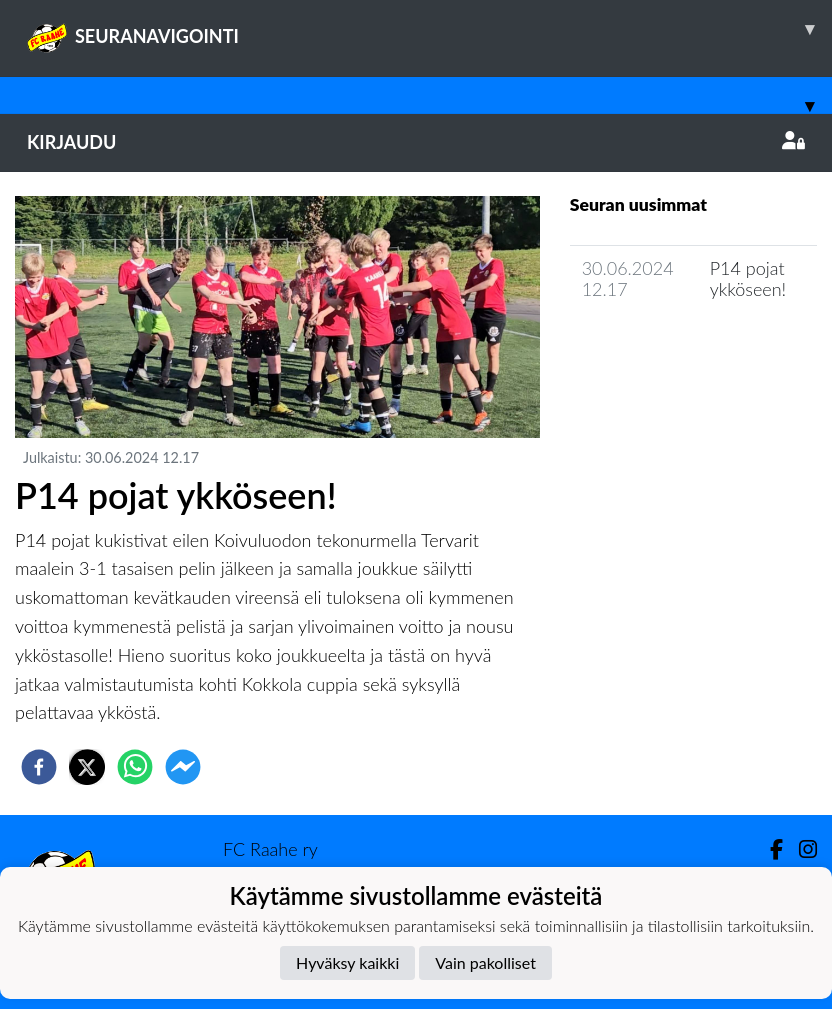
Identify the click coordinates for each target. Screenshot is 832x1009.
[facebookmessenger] (183, 767)
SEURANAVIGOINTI (429, 29)
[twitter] (87, 767)
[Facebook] (768, 849)
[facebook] (39, 767)
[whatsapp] (135, 767)
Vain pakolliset (485, 962)
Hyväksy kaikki (347, 962)
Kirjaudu (416, 142)
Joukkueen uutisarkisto (672, 346)
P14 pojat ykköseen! (748, 278)
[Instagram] (800, 849)
